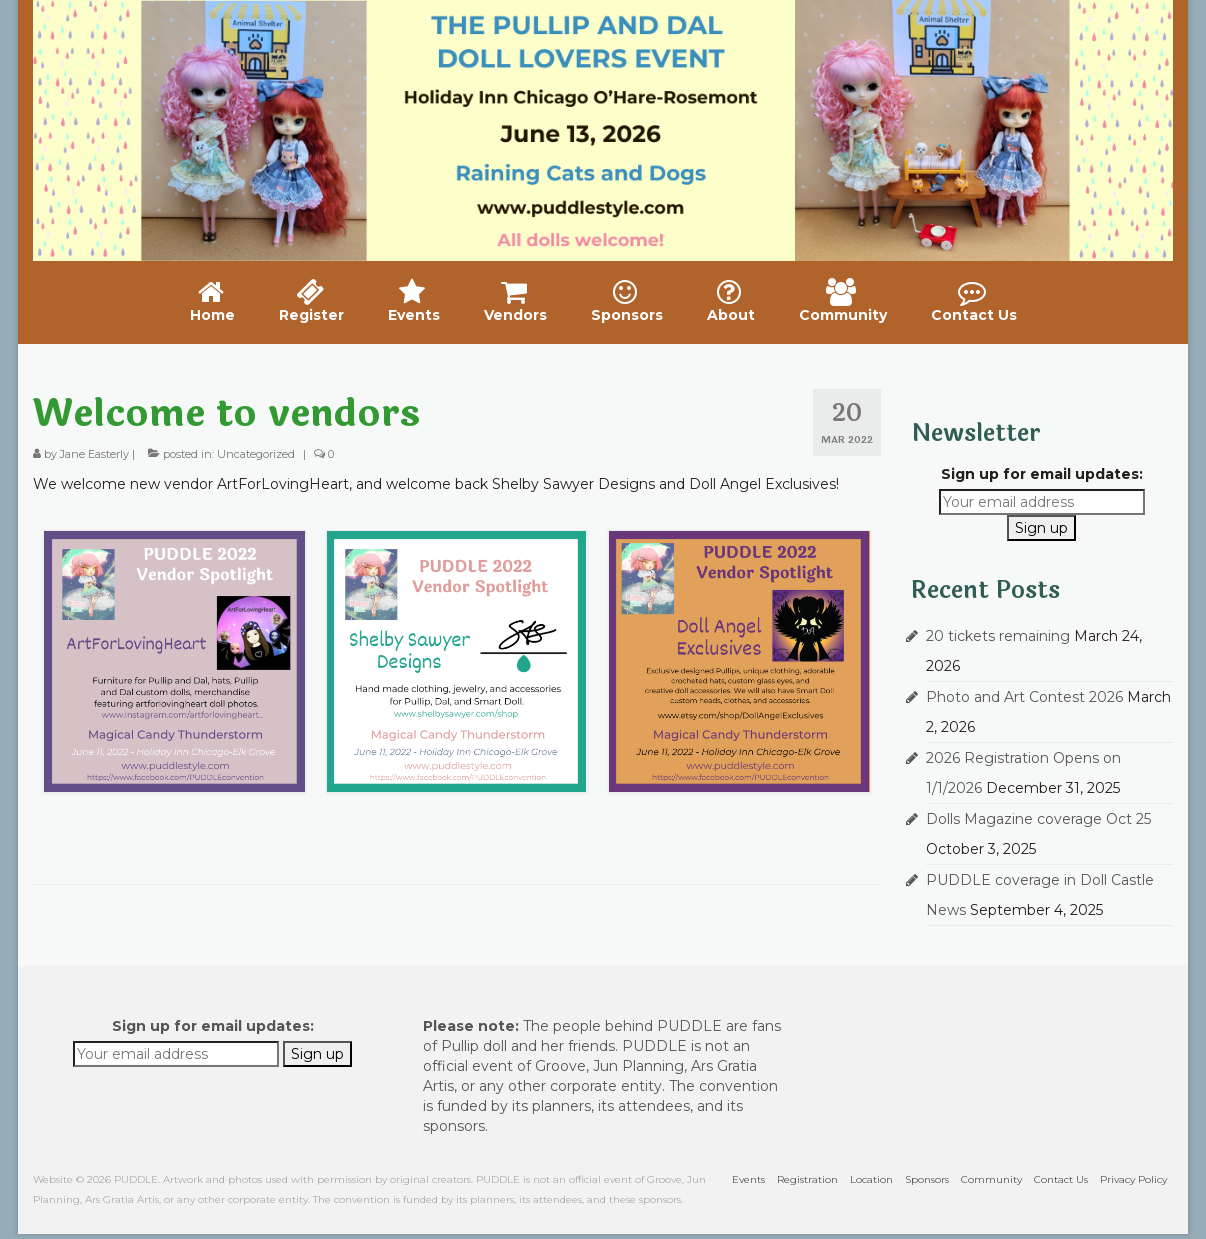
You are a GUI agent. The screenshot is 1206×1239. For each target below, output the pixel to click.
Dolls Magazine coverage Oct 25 (1038, 819)
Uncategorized (256, 454)
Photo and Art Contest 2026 (1024, 697)
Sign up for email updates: (1042, 474)
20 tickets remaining (998, 636)
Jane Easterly (94, 454)
